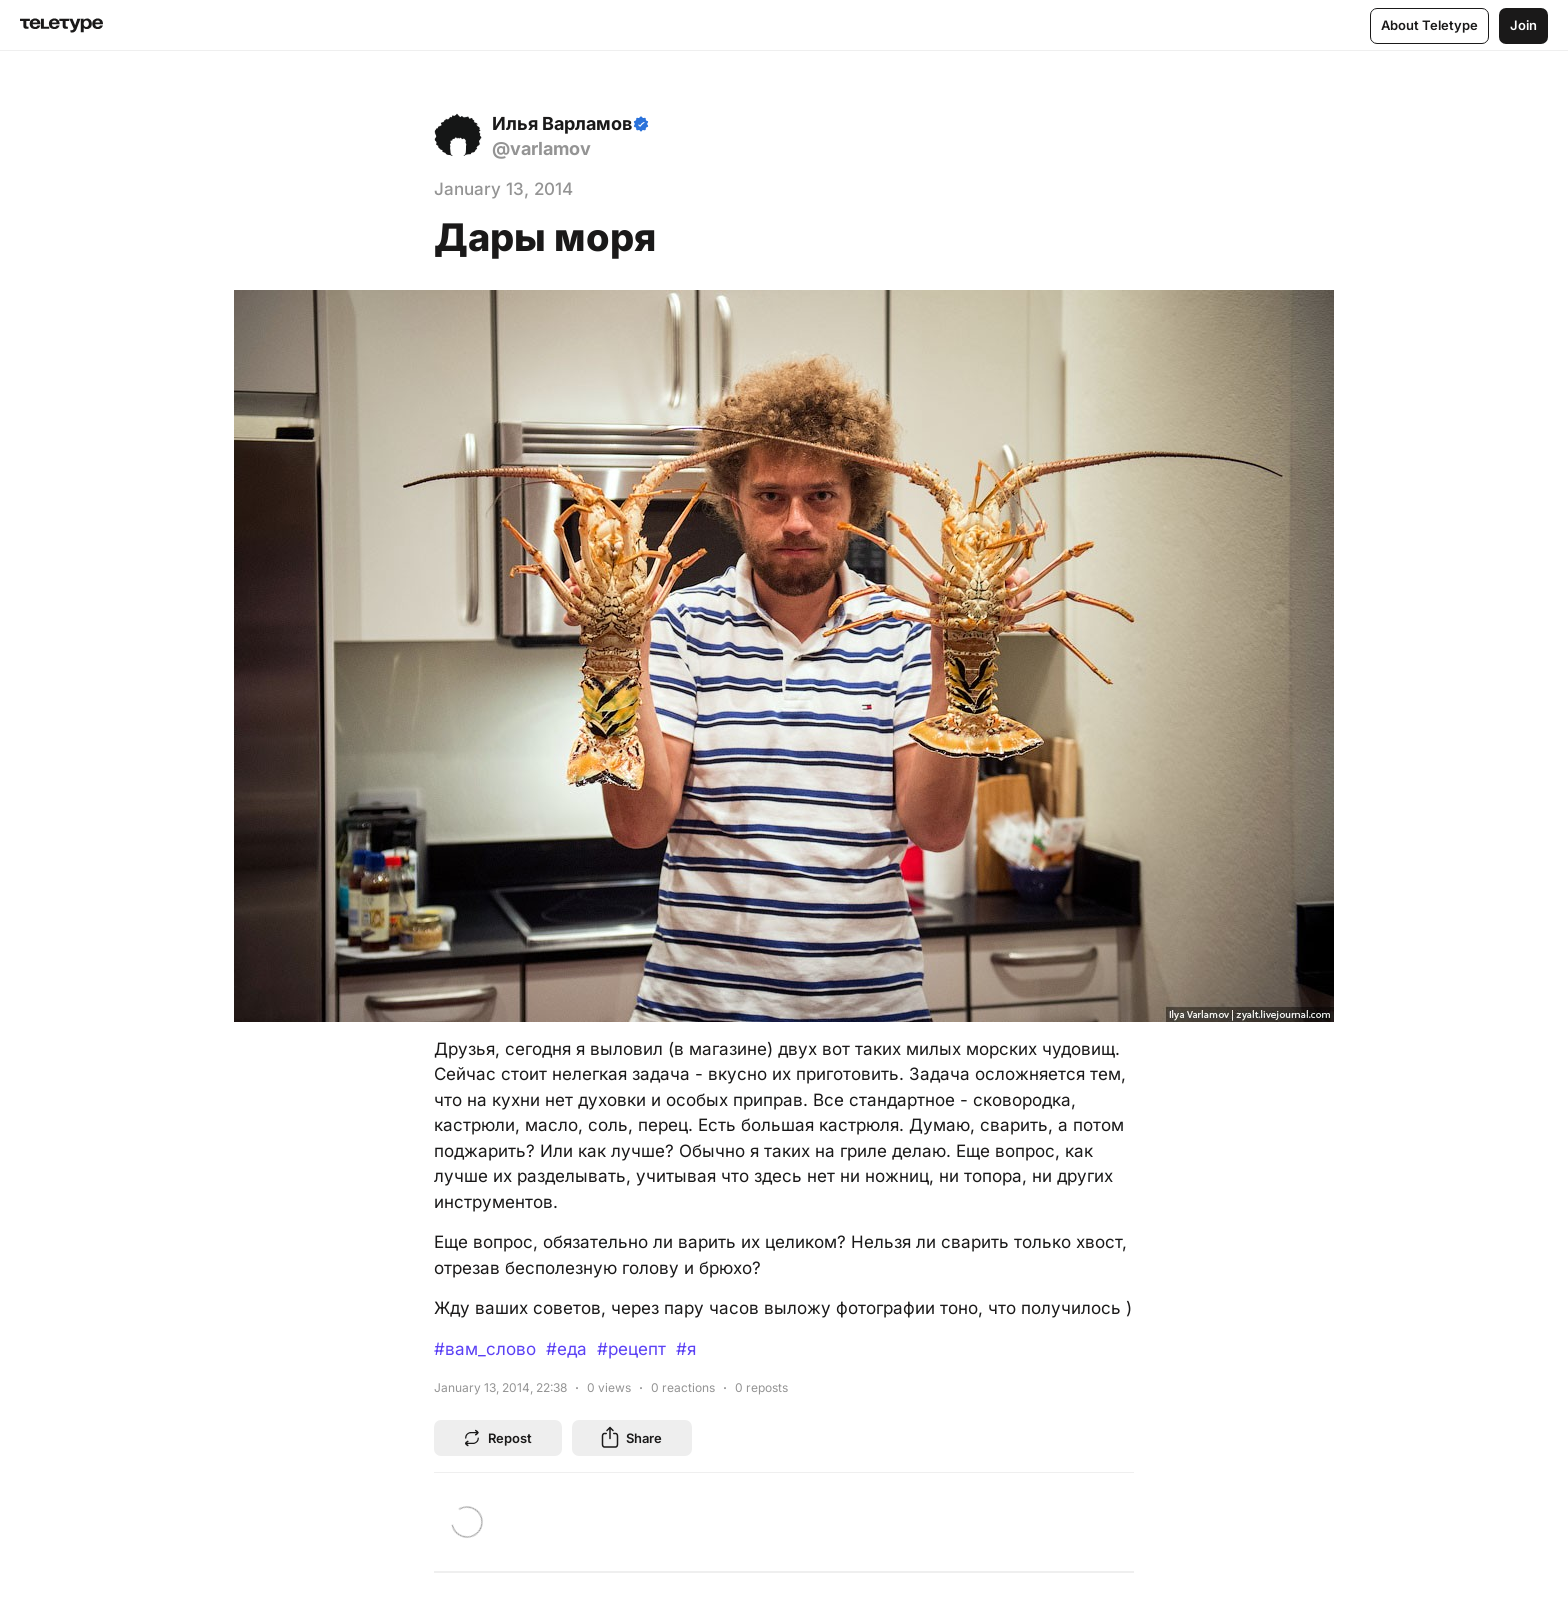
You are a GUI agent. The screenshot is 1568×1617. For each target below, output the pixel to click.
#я (686, 1349)
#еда (566, 1349)
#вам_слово (485, 1349)
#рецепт (631, 1349)
